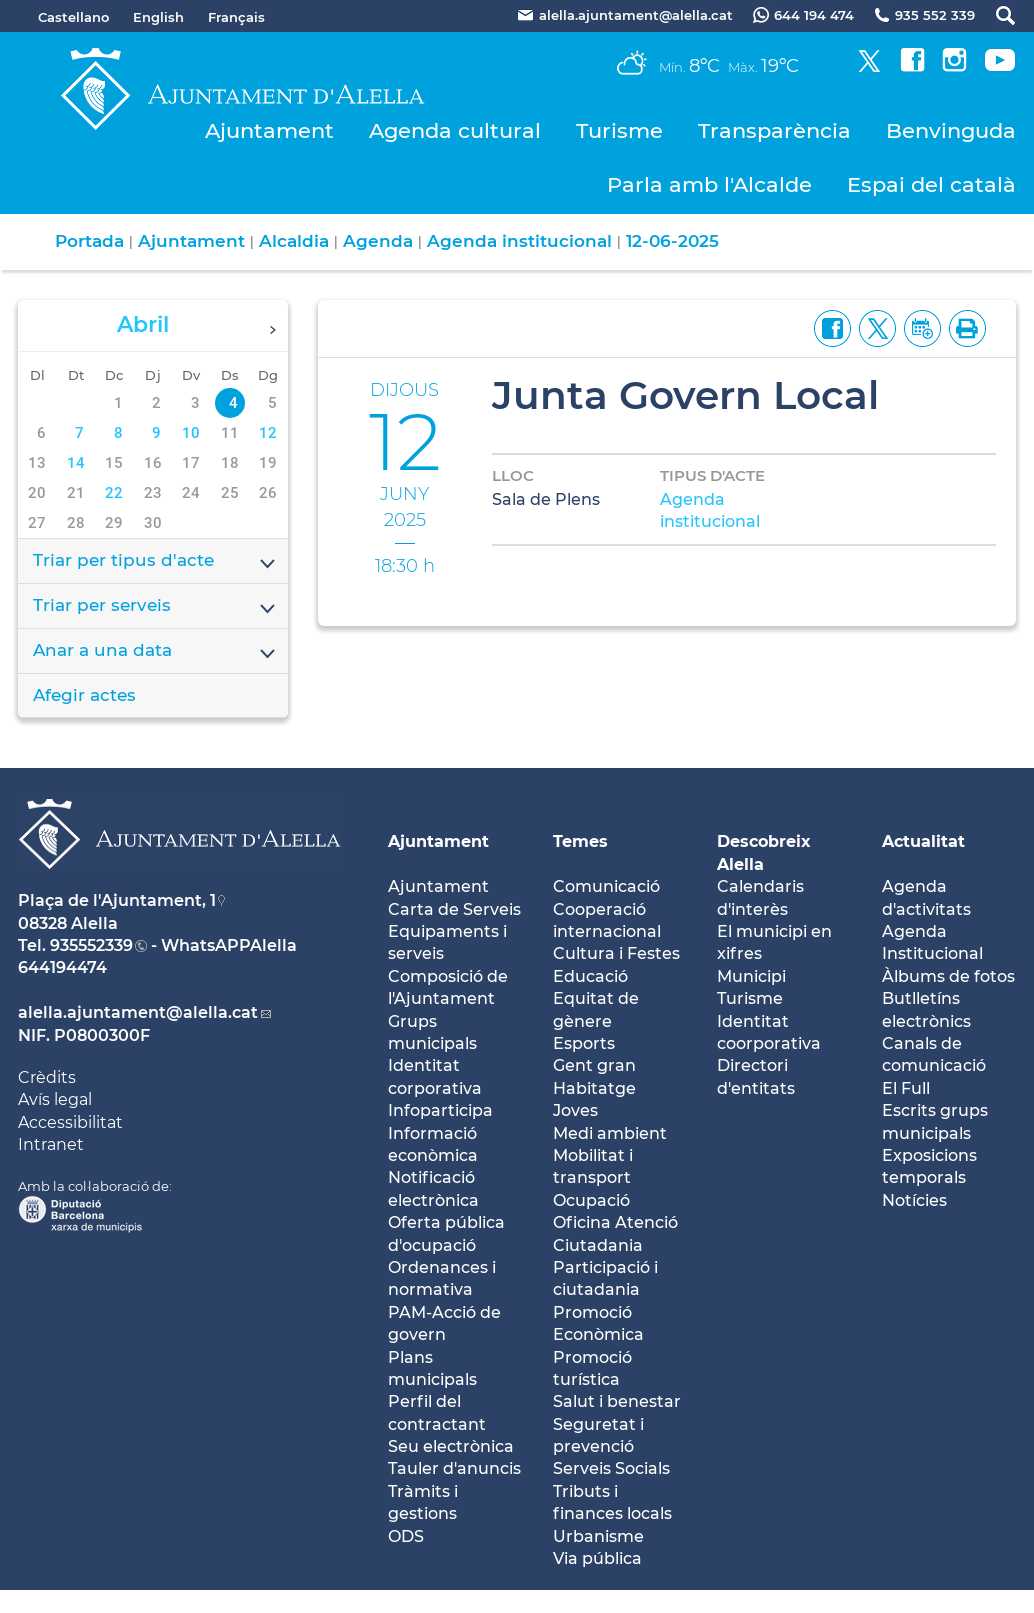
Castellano (73, 17)
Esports (584, 1043)
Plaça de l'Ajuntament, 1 (117, 900)
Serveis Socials (611, 1468)
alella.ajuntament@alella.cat (138, 1012)
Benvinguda (951, 130)
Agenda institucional (519, 241)
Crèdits (47, 1077)
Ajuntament (269, 130)
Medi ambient (610, 1133)
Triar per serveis (155, 607)
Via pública (597, 1558)
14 (76, 463)
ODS (406, 1536)
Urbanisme (598, 1536)
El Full (906, 1088)
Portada (89, 241)
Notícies (914, 1200)
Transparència (774, 130)
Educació (590, 976)
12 (268, 433)
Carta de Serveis (454, 909)
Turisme (619, 130)
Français (236, 17)
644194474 (62, 967)
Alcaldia (294, 241)
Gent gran (594, 1065)
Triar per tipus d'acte (155, 562)
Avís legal (55, 1099)
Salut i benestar (617, 1401)
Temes (580, 841)
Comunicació (606, 886)
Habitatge (594, 1088)
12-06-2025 (672, 241)
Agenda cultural (455, 130)
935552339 (91, 945)
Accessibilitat (70, 1122)
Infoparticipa (440, 1110)
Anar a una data (155, 652)
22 (114, 493)
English (158, 17)
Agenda (378, 241)
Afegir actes (84, 695)
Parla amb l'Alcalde (709, 184)
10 (191, 433)
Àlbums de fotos (948, 976)
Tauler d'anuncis (454, 1468)
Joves (575, 1110)
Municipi (751, 976)
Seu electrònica (451, 1446)
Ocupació (591, 1200)
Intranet (51, 1144)
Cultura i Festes (616, 953)
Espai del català (931, 184)
